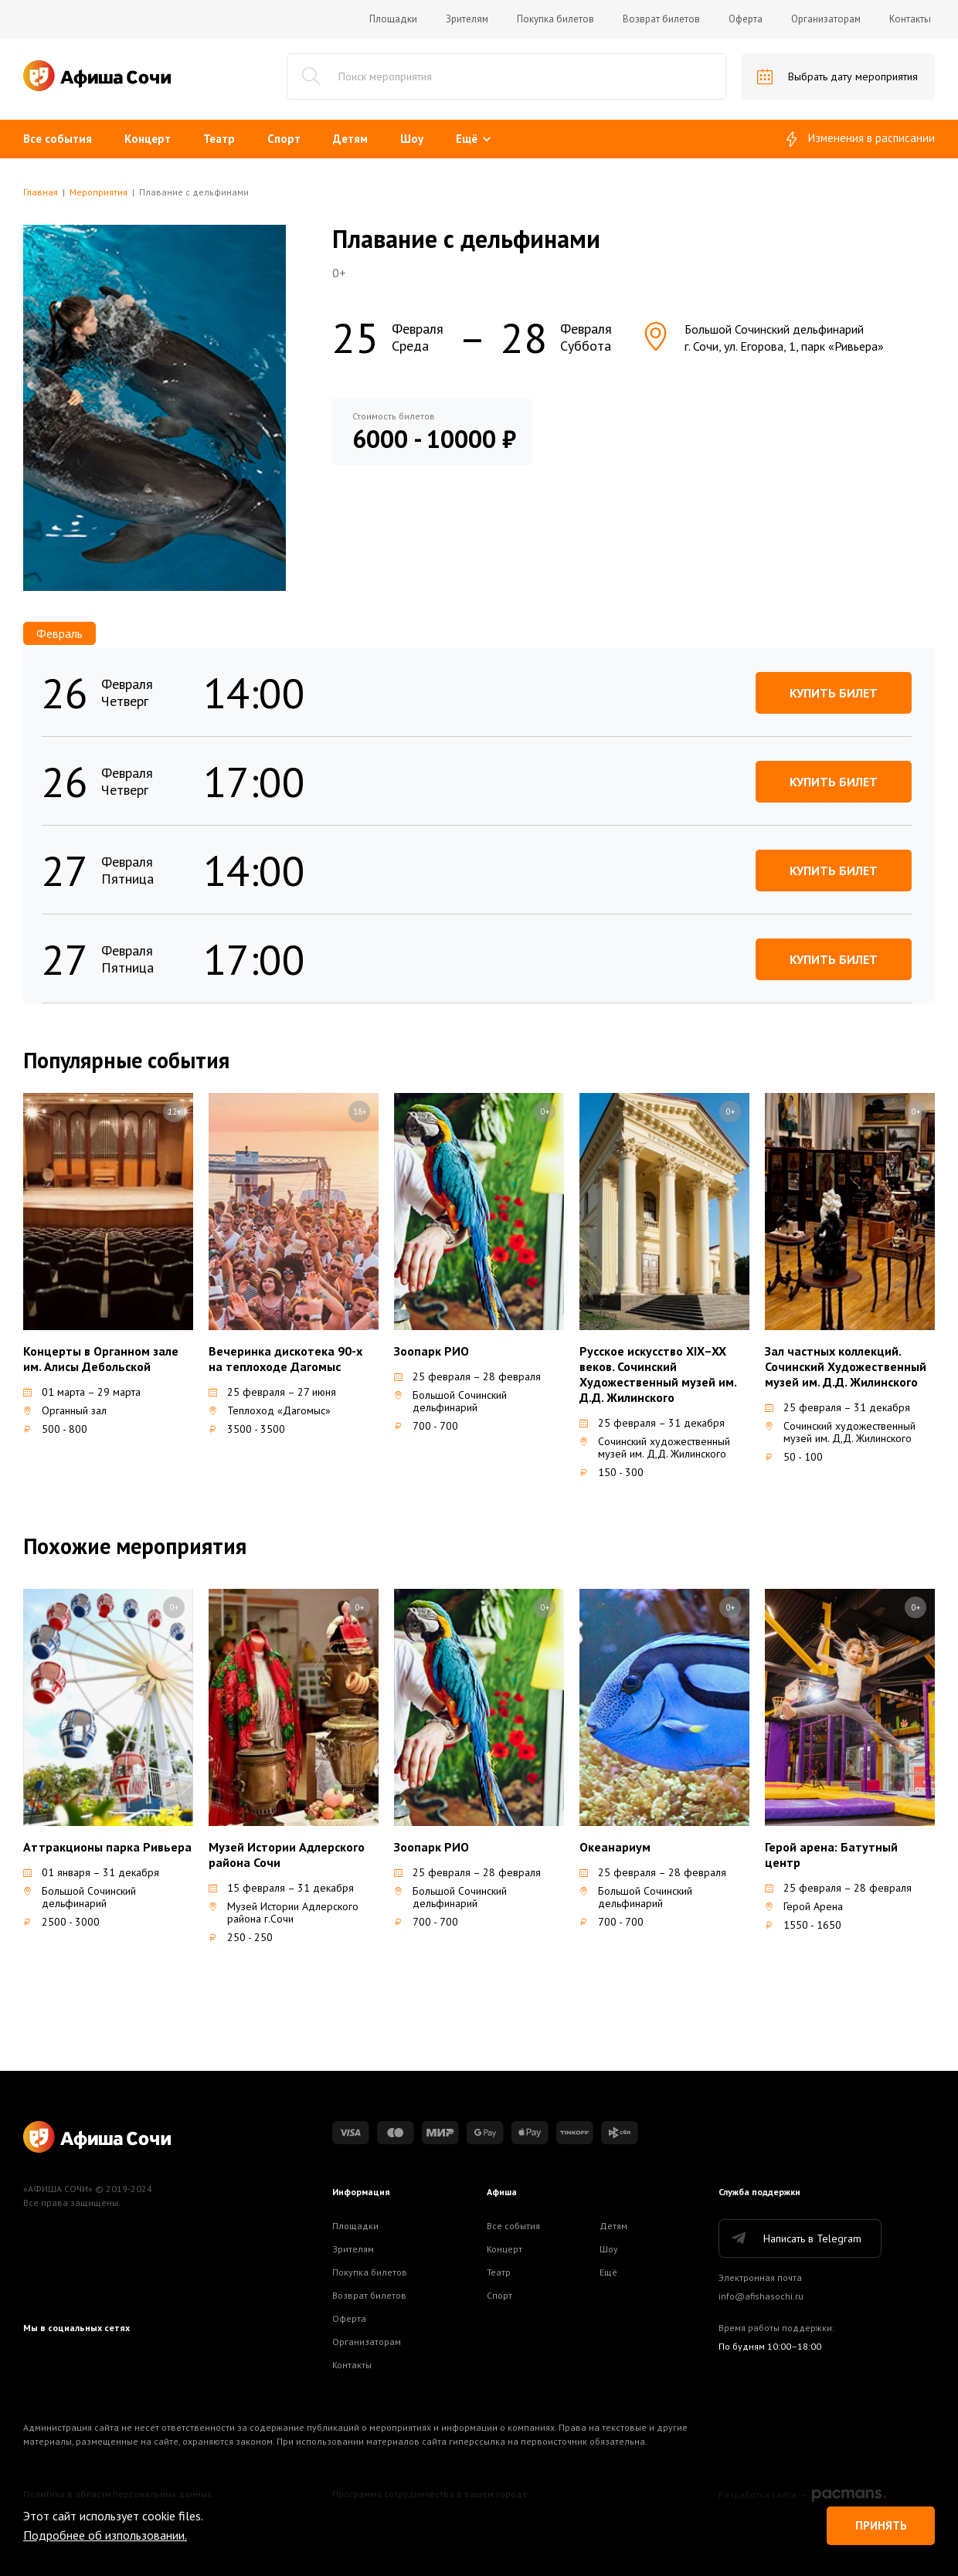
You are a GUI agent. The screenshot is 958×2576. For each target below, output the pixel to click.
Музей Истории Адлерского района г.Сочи (283, 1912)
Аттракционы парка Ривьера (107, 1847)
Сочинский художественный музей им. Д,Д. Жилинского (654, 1447)
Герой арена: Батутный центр (831, 1854)
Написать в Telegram (795, 2238)
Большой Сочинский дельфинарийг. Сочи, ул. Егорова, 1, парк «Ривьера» (762, 337)
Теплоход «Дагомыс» (270, 1410)
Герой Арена (804, 1906)
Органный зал (65, 1410)
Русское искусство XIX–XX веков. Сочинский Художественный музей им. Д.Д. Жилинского (657, 1374)
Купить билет (834, 693)
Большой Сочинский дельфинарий (450, 1401)
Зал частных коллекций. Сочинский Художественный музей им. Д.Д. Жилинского (845, 1366)
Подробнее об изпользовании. (105, 2535)
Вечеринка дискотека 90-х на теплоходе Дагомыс (285, 1358)
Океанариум (615, 1847)
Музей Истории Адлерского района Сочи (287, 1854)
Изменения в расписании (860, 139)
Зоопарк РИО (431, 1351)
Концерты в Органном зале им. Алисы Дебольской (100, 1358)
